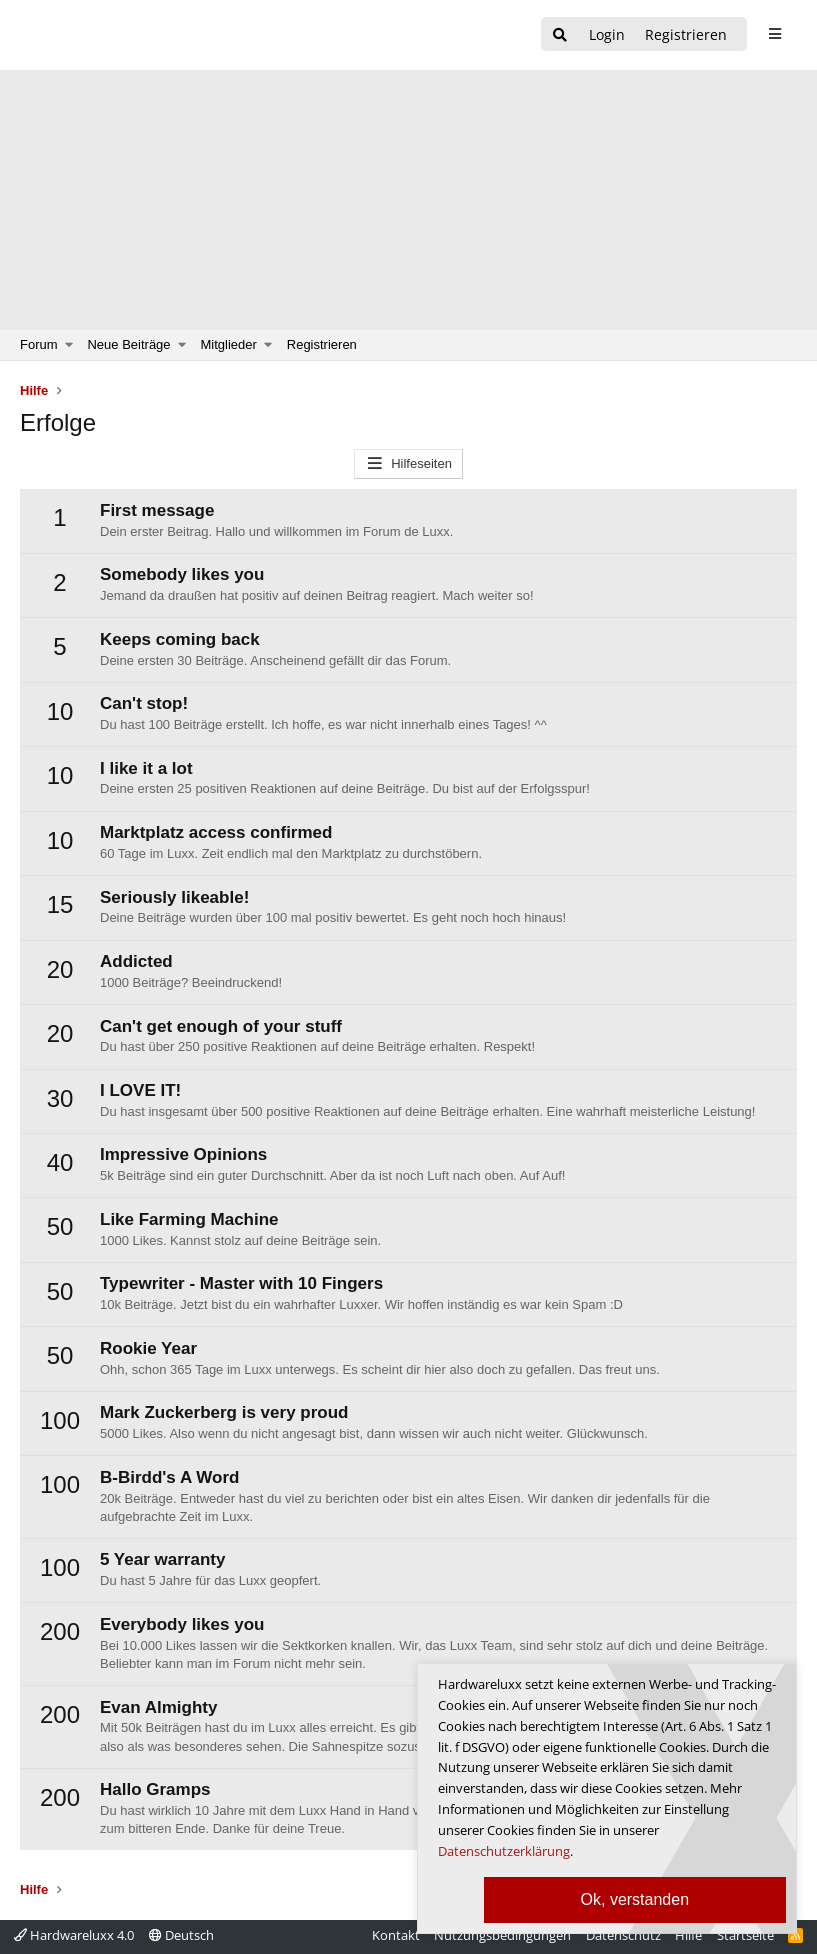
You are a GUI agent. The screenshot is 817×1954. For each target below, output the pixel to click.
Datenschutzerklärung (504, 1851)
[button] (69, 345)
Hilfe (688, 1935)
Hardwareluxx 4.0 (74, 1935)
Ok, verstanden (635, 1899)
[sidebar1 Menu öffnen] (774, 34)
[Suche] (560, 35)
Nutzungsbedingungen (502, 1935)
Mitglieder (229, 344)
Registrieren (322, 344)
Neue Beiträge (128, 344)
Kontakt (396, 1935)
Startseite (745, 1935)
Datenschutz (623, 1935)
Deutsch (181, 1935)
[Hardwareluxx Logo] (121, 35)
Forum (39, 344)
